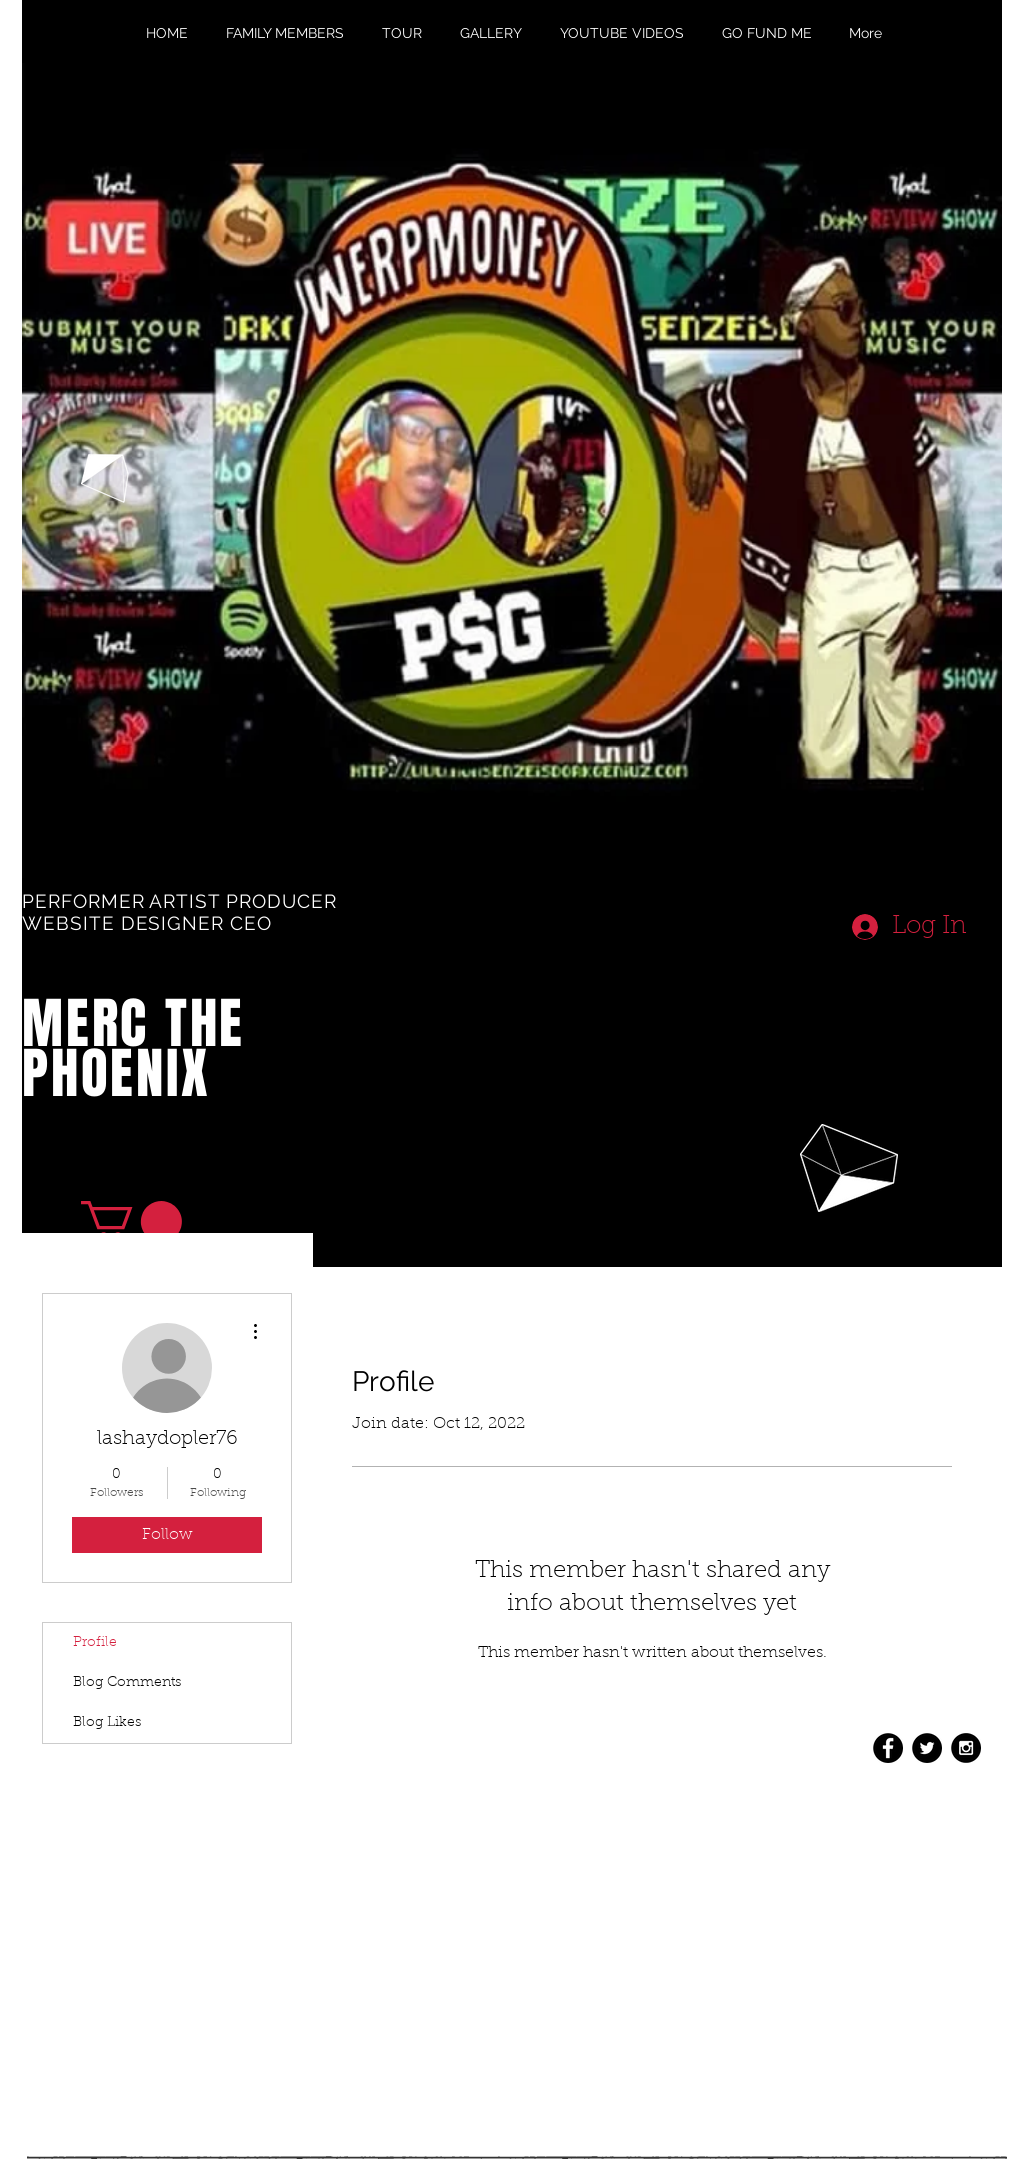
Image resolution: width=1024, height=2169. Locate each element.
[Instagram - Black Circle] (966, 1748)
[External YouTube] (497, 1100)
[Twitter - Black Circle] (927, 1748)
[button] (131, 1221)
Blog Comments (127, 1683)
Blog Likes (107, 1723)
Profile (95, 1643)
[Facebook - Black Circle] (888, 1748)
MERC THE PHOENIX (133, 1048)
